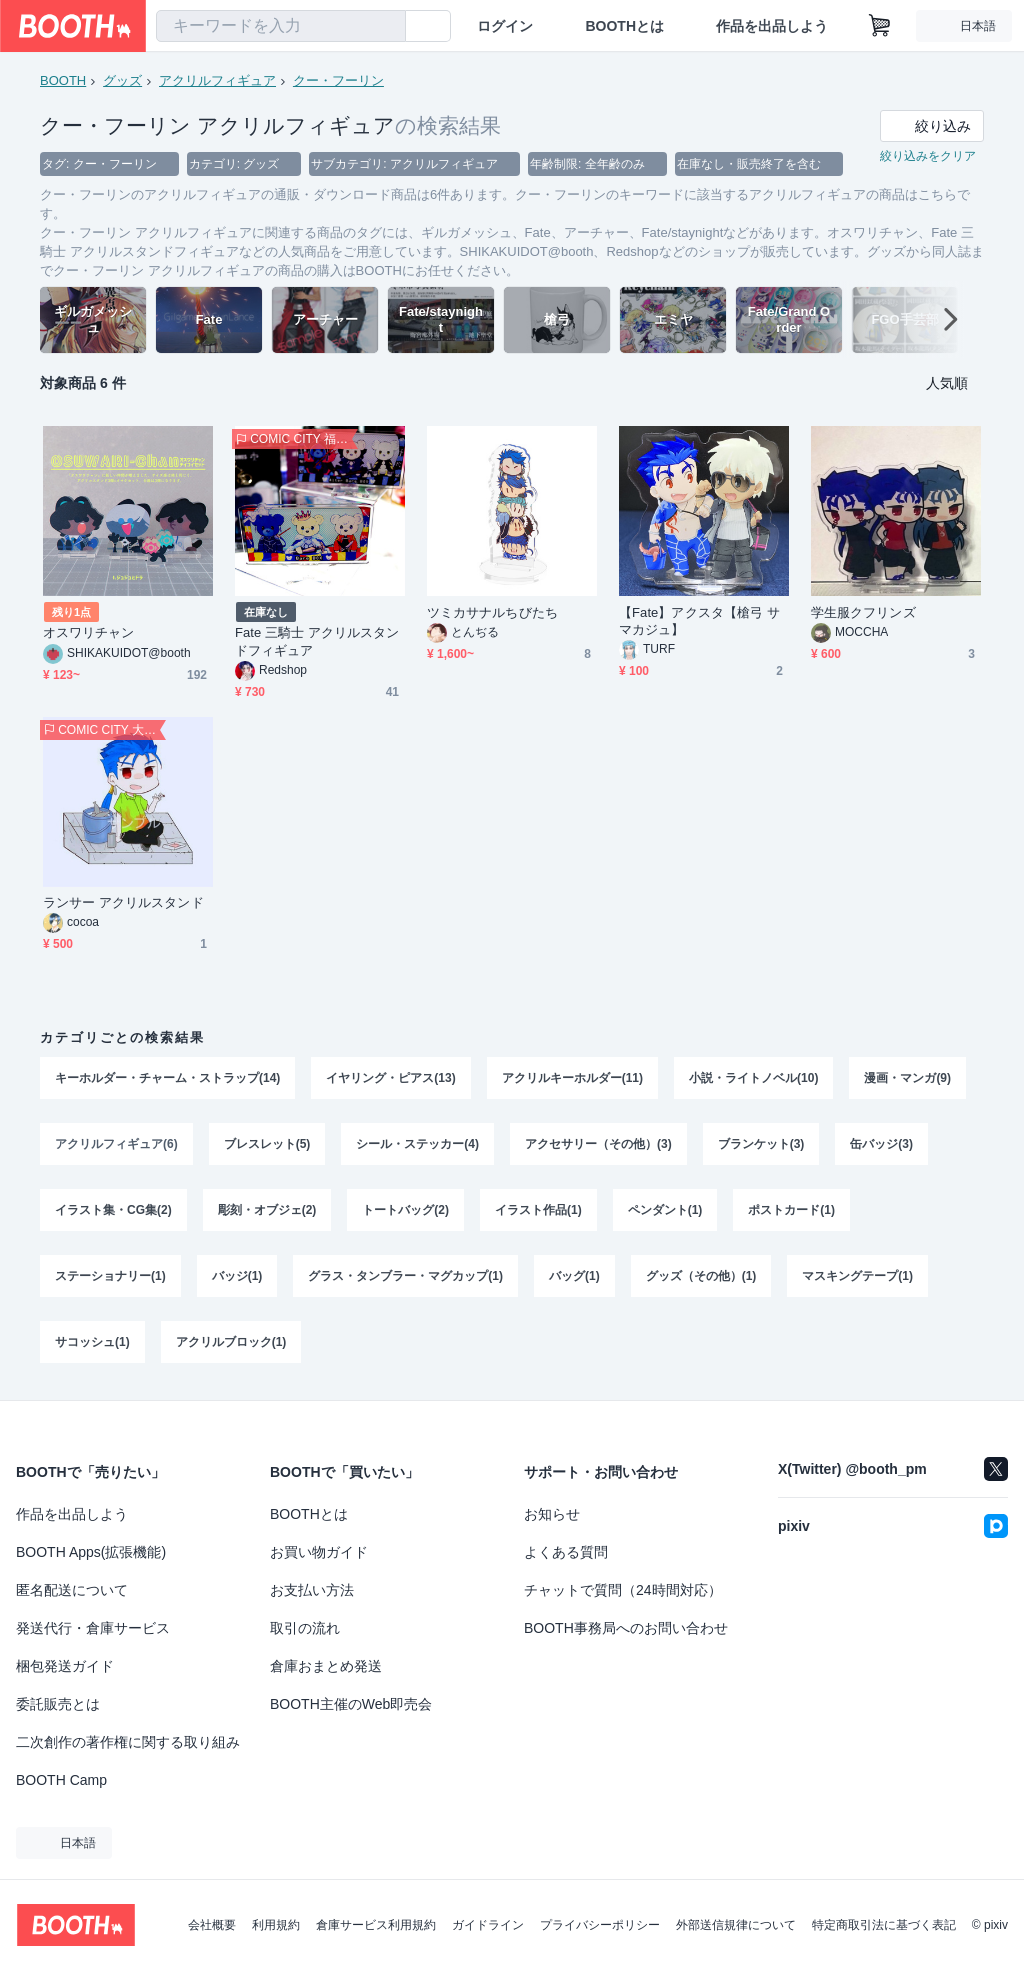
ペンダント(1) (665, 1210)
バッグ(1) (574, 1276)
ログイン (505, 26)
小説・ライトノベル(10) (753, 1078)
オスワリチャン (89, 632)
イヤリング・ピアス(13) (390, 1078)
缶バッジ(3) (881, 1144)
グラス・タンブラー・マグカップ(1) (405, 1276)
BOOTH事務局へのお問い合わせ (626, 1628)
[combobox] (281, 26)
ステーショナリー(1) (110, 1276)
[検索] (386, 27)
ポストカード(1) (791, 1210)
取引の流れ (305, 1628)
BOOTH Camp (61, 1780)
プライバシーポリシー (600, 1925)
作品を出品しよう (772, 26)
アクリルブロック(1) (231, 1342)
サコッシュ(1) (92, 1342)
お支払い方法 (312, 1590)
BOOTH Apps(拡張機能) (91, 1552)
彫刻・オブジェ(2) (267, 1210)
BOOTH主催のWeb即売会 (351, 1704)
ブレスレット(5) (267, 1144)
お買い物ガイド (319, 1552)
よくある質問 (566, 1552)
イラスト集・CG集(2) (113, 1210)
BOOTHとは (624, 26)
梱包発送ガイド (65, 1666)
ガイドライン (488, 1925)
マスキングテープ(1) (857, 1276)
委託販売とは (58, 1704)
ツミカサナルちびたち (492, 612)
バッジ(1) (237, 1276)
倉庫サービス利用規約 (376, 1925)
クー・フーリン (338, 80)
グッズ (122, 80)
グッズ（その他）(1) (701, 1276)
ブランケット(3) (761, 1144)
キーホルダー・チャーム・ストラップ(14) (167, 1078)
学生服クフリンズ (863, 612)
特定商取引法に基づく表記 (884, 1925)
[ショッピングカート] (880, 26)
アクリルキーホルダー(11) (572, 1078)
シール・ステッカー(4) (417, 1144)
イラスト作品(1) (538, 1210)
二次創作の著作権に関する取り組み (128, 1742)
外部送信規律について (736, 1925)
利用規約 (276, 1925)
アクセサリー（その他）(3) (598, 1144)
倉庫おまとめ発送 (326, 1666)
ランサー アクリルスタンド (123, 902)
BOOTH (63, 80)
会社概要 (212, 1925)
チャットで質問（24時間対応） (623, 1590)
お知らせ (552, 1514)
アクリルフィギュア (217, 80)
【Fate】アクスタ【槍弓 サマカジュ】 (699, 621)
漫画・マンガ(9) (907, 1078)
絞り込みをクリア (928, 156)
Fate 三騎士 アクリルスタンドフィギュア (317, 641)
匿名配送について (72, 1590)
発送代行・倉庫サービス (93, 1628)
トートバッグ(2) (405, 1210)
